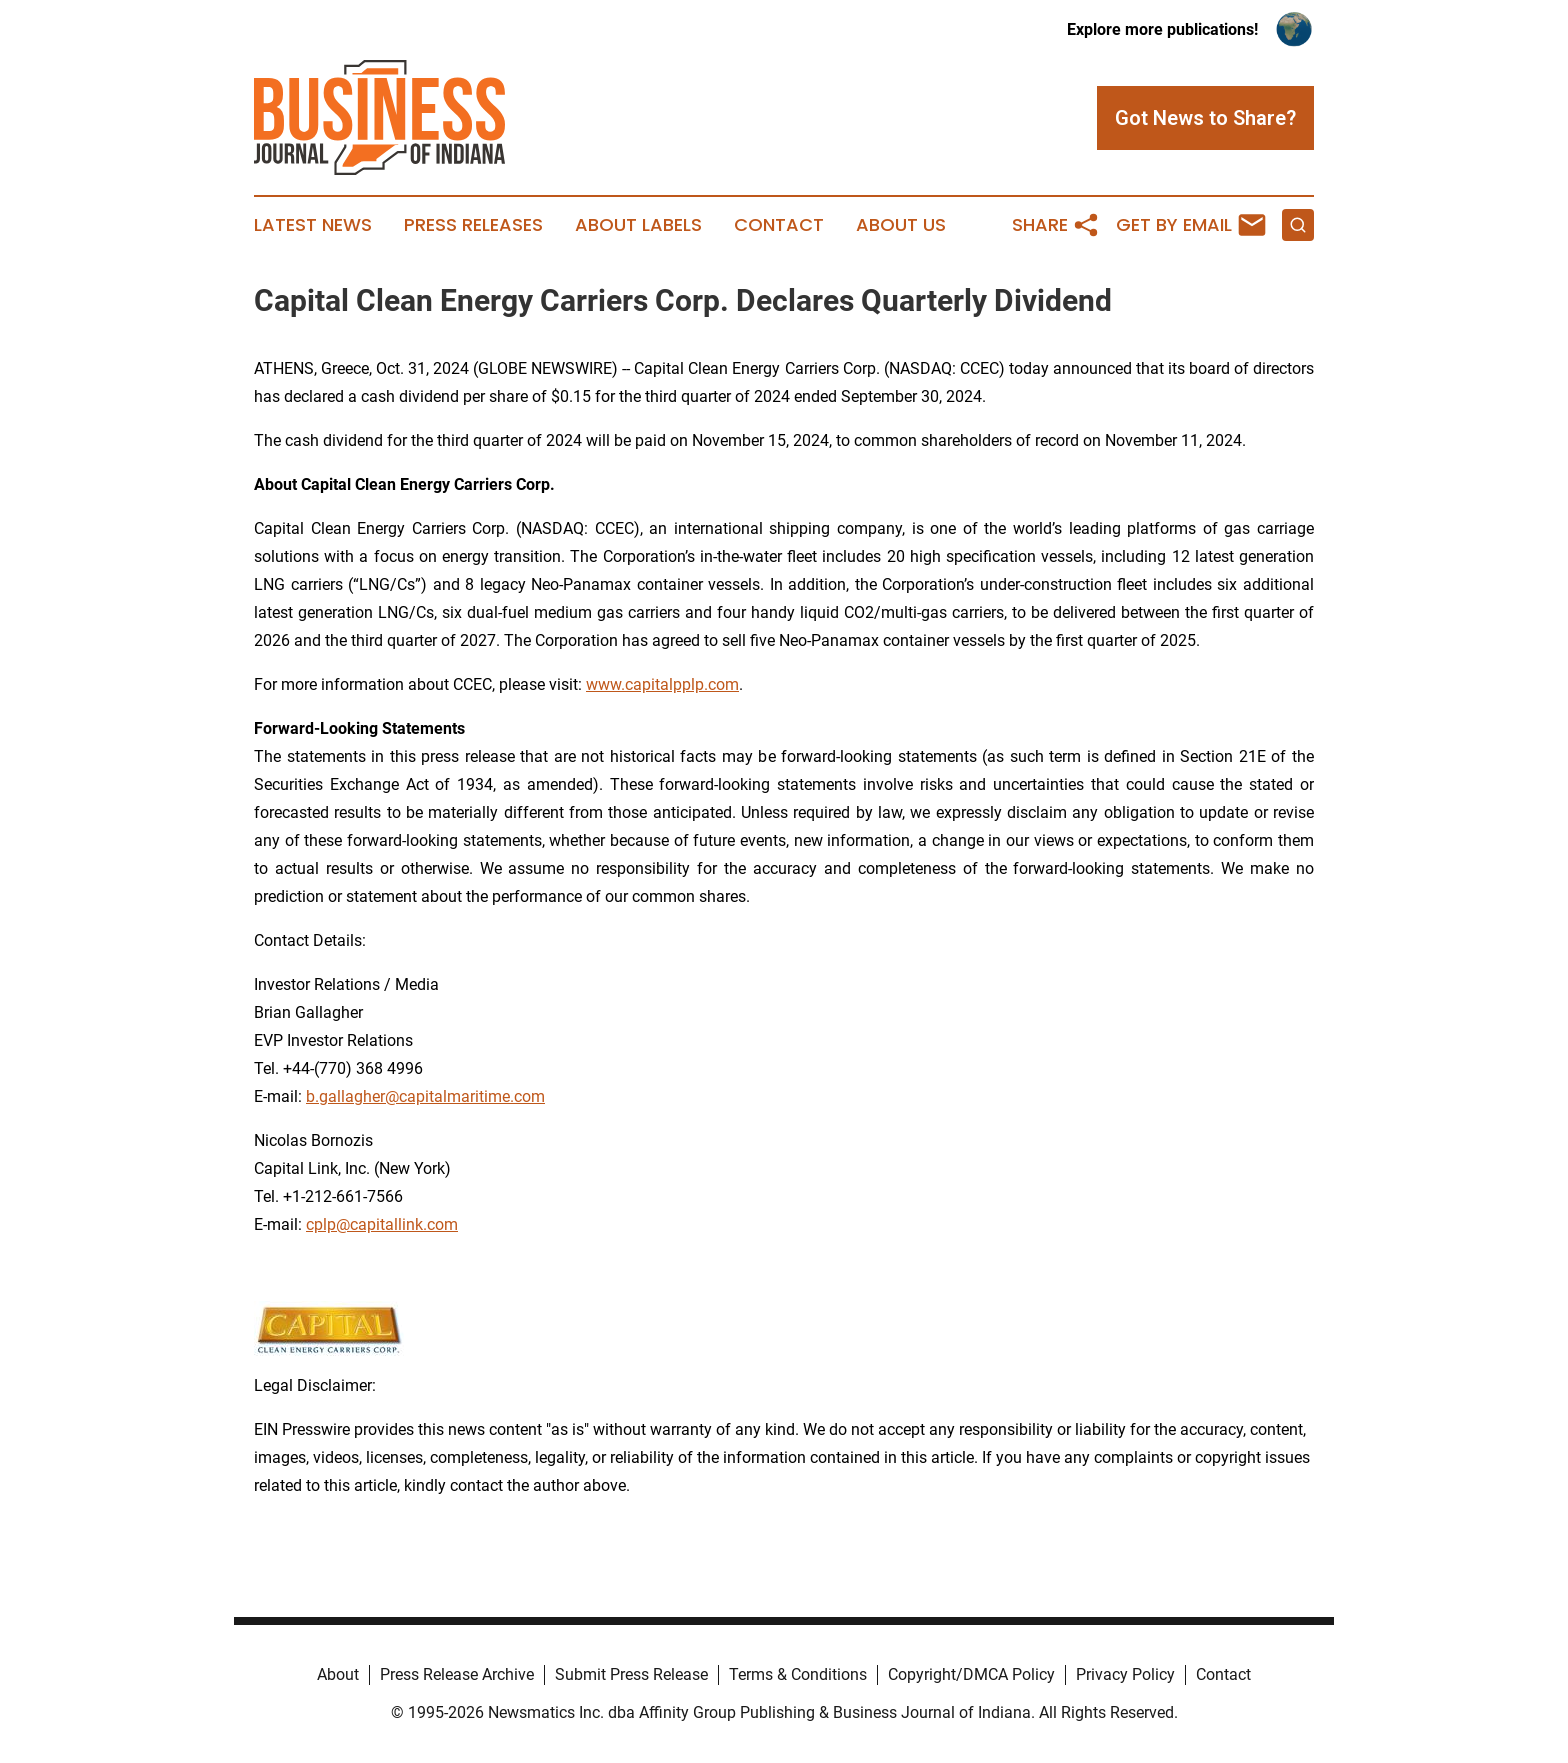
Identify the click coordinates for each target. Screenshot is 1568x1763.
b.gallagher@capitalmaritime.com (425, 1096)
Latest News (313, 225)
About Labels (638, 225)
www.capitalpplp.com (662, 684)
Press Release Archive (457, 1674)
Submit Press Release (631, 1674)
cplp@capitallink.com (382, 1224)
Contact (779, 225)
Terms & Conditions (798, 1674)
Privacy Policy (1125, 1674)
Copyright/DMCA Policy (971, 1674)
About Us (901, 225)
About (338, 1674)
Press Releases (473, 225)
